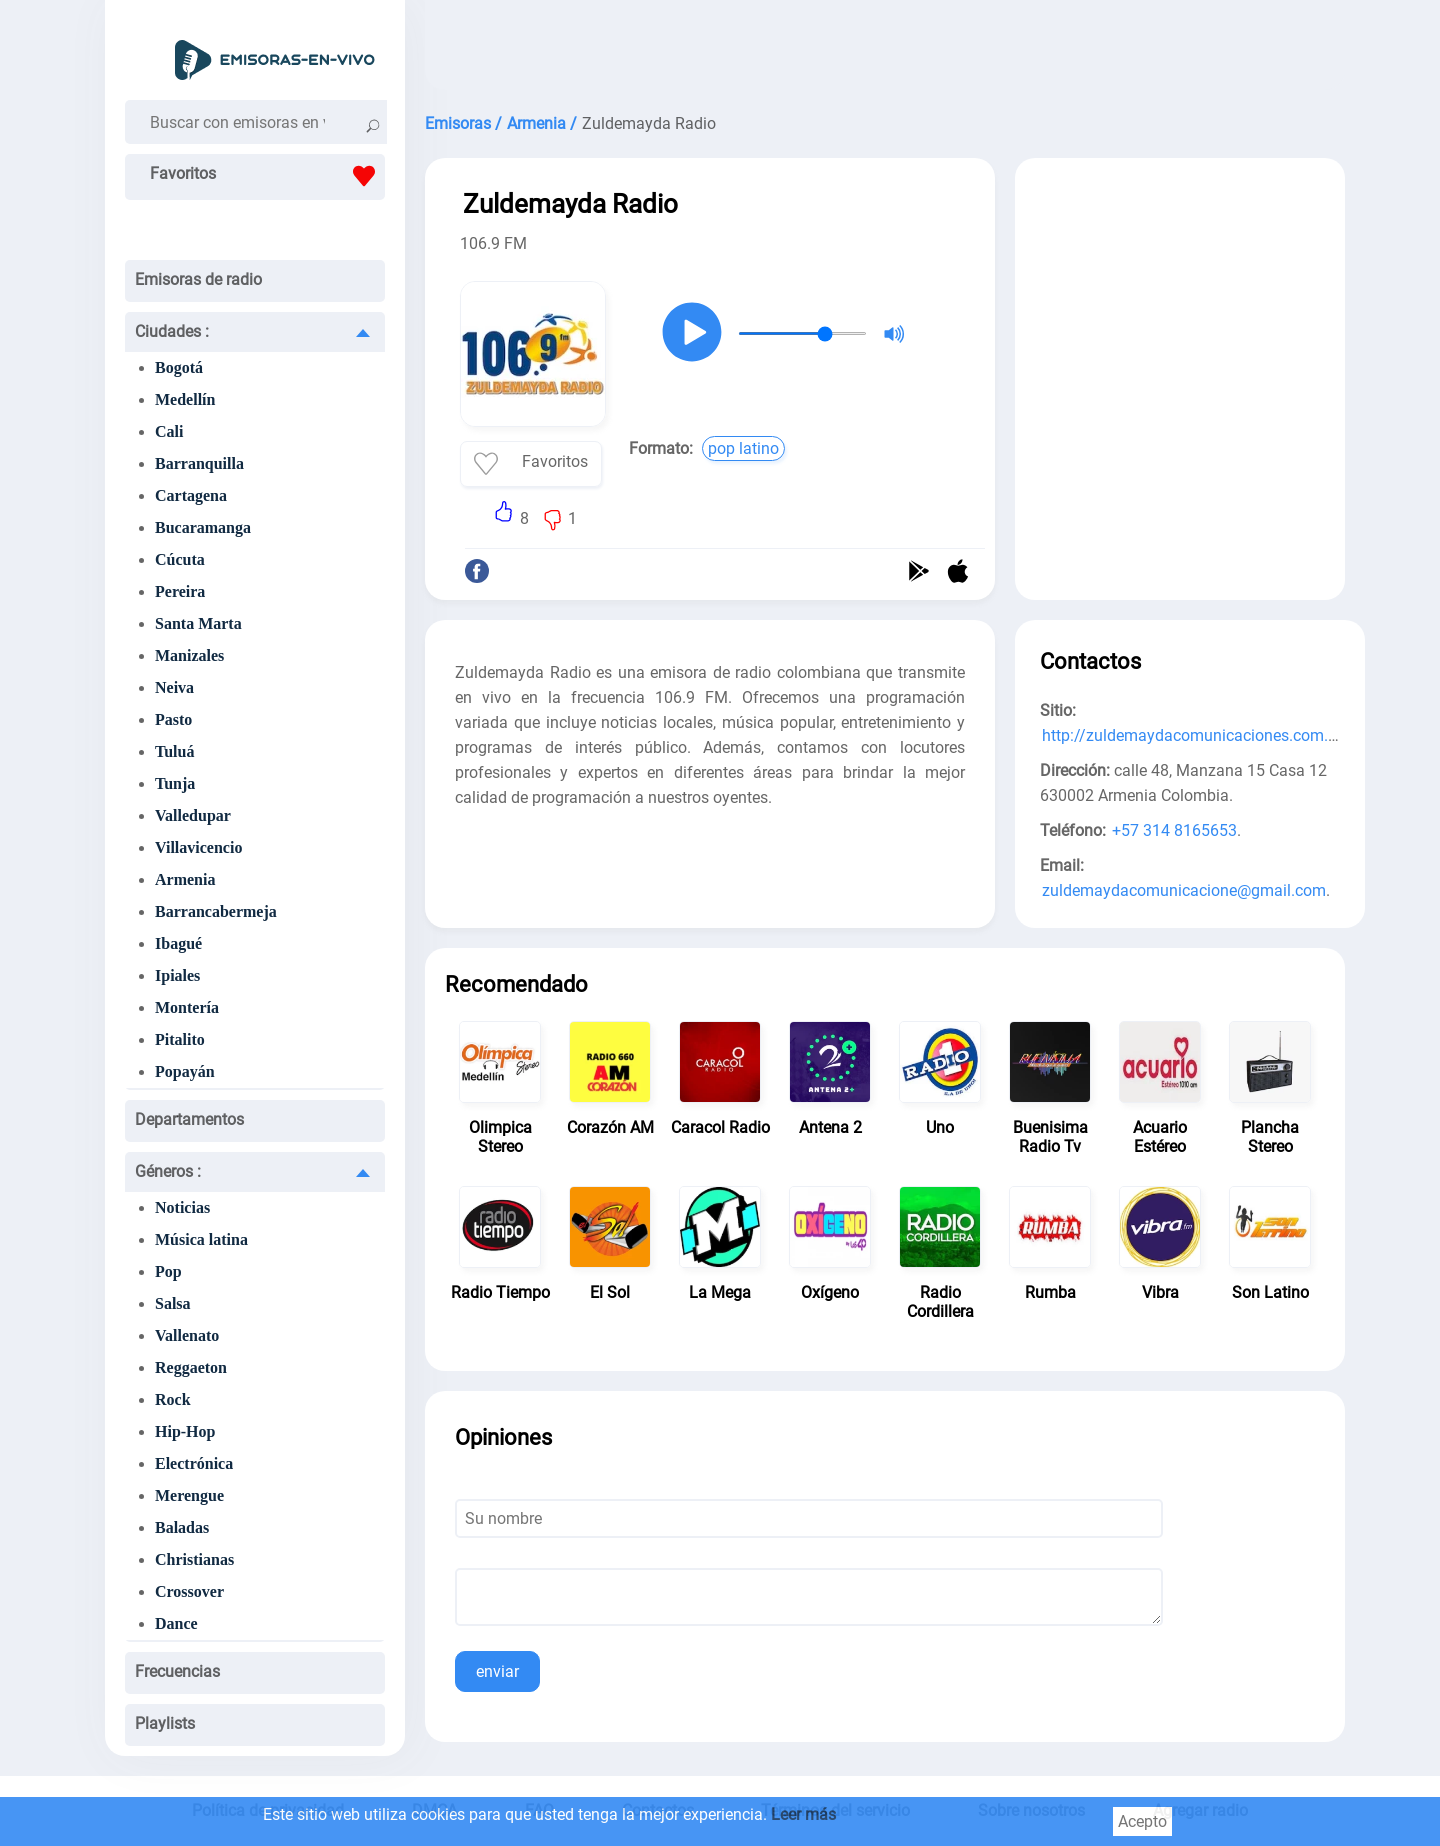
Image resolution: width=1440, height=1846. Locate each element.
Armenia (185, 879)
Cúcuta (180, 559)
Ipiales (177, 975)
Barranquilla (199, 463)
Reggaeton (191, 1367)
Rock (173, 1399)
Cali (169, 431)
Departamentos (189, 1119)
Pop (168, 1271)
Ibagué (178, 943)
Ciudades (172, 331)
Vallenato (187, 1335)
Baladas (182, 1527)
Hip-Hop (185, 1431)
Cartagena (191, 495)
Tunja (175, 783)
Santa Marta (198, 623)
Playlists (165, 1723)
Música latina (201, 1239)
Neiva (174, 687)
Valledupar (193, 815)
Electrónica (194, 1463)
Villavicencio (198, 847)
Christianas (194, 1559)
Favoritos (267, 176)
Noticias (182, 1207)
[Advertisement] (885, 50)
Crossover (189, 1591)
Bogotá (179, 367)
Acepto (1142, 1821)
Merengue (189, 1495)
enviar (497, 1671)
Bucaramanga (203, 527)
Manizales (189, 655)
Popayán (185, 1071)
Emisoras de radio (198, 279)
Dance (176, 1623)
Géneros (168, 1171)
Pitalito (180, 1039)
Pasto (173, 719)
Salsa (173, 1303)
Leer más (803, 1814)
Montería (187, 1007)
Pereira (180, 591)
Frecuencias (177, 1671)
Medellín (185, 399)
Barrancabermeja (216, 911)
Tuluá (174, 751)
